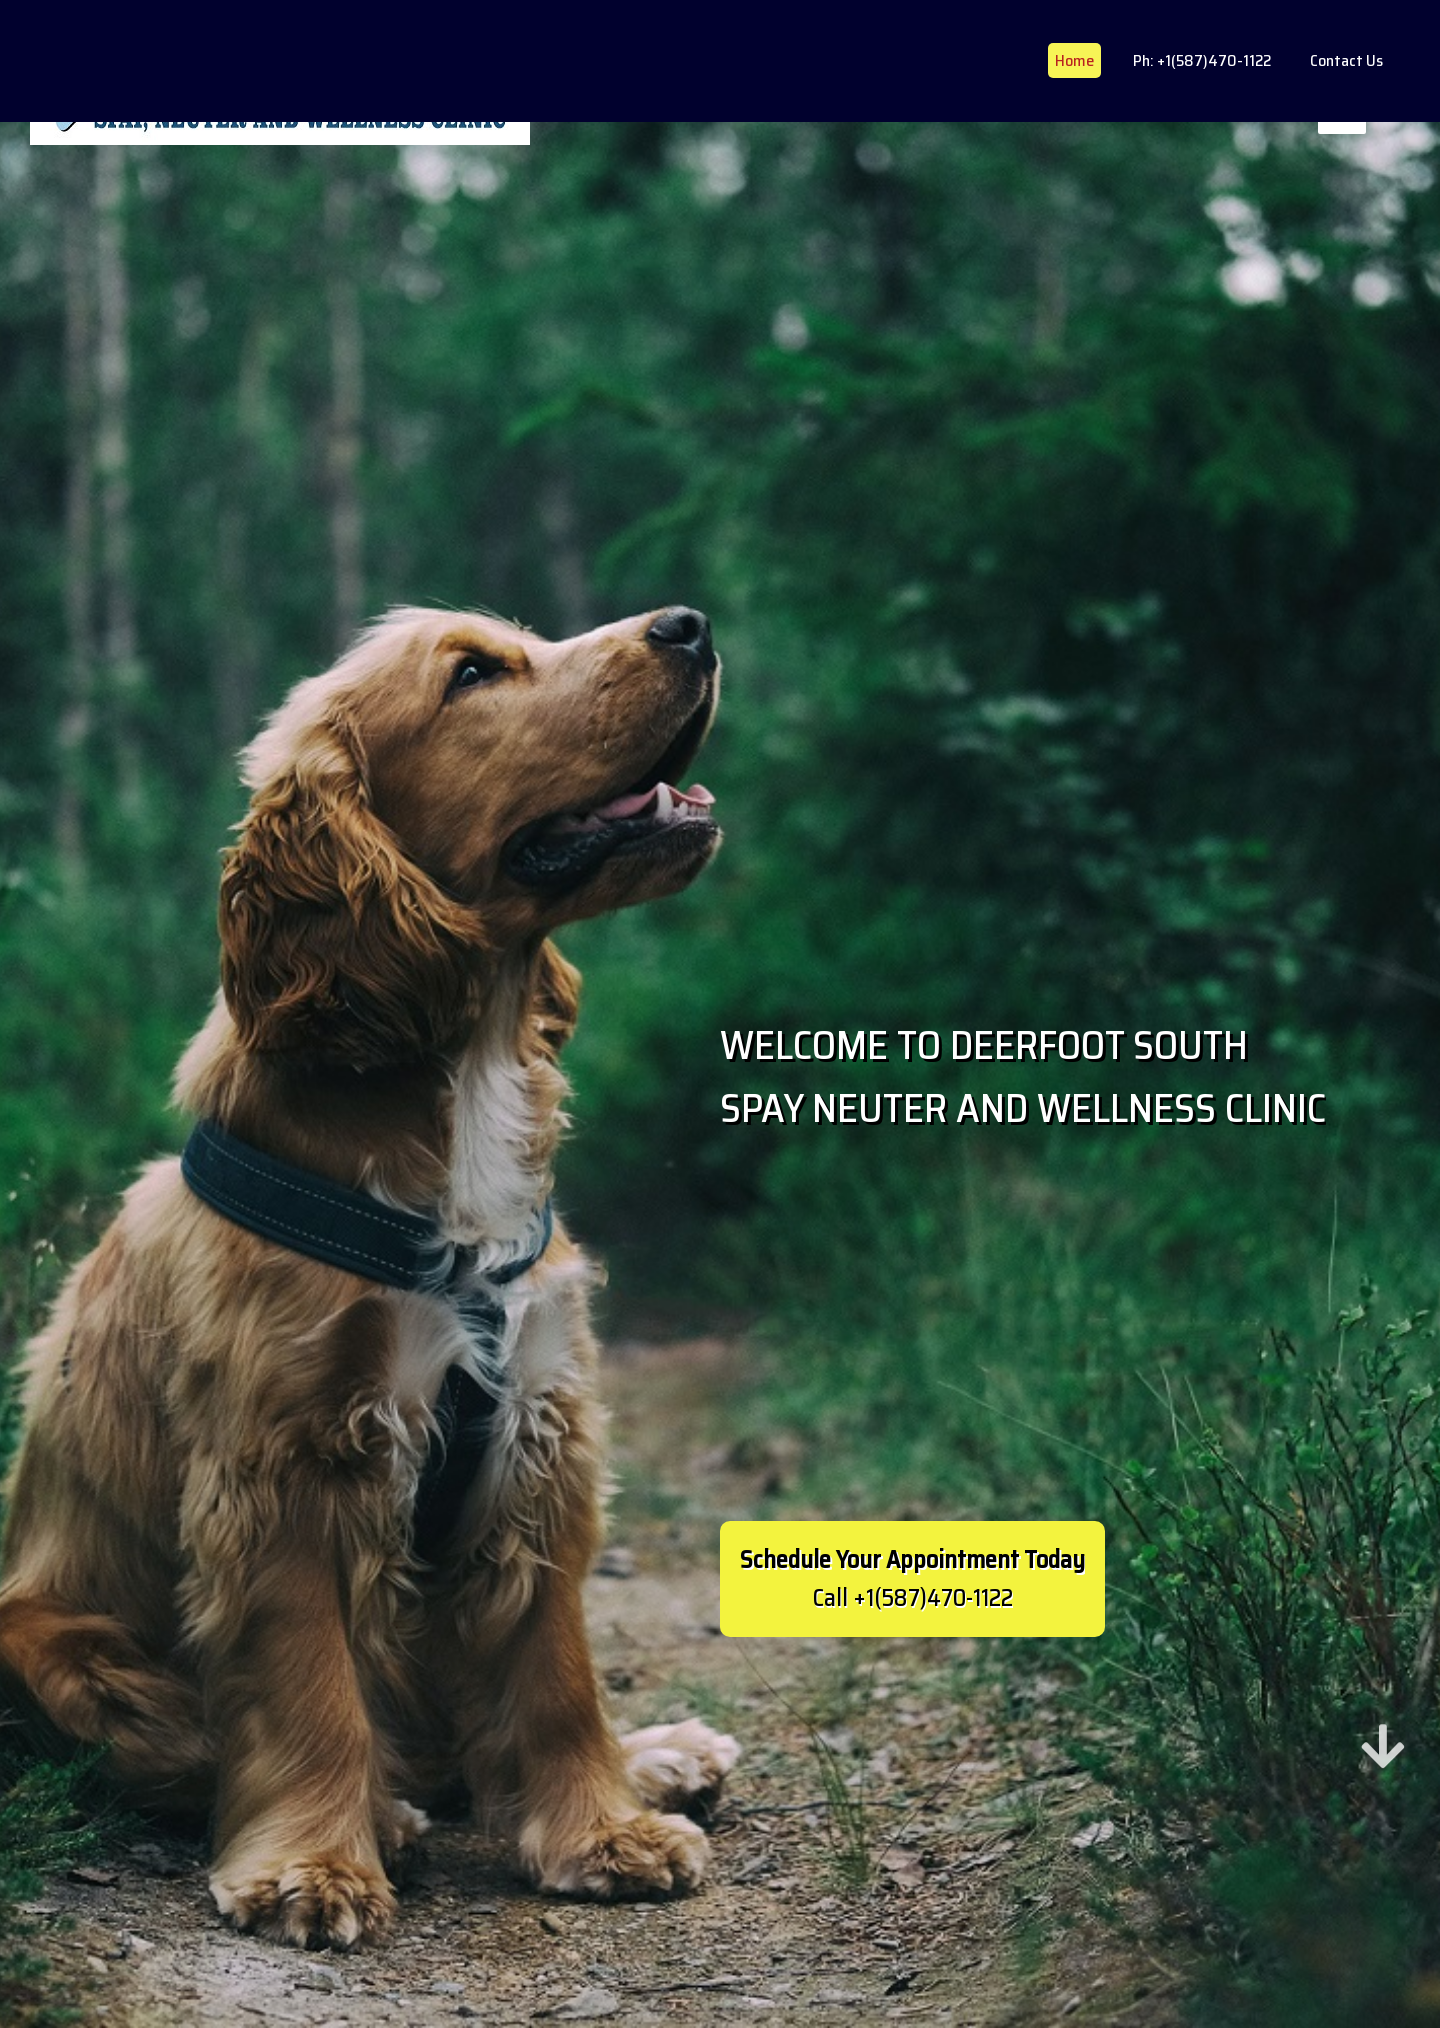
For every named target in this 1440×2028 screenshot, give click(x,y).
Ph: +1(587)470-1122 (1202, 60)
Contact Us (1346, 60)
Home (1074, 60)
